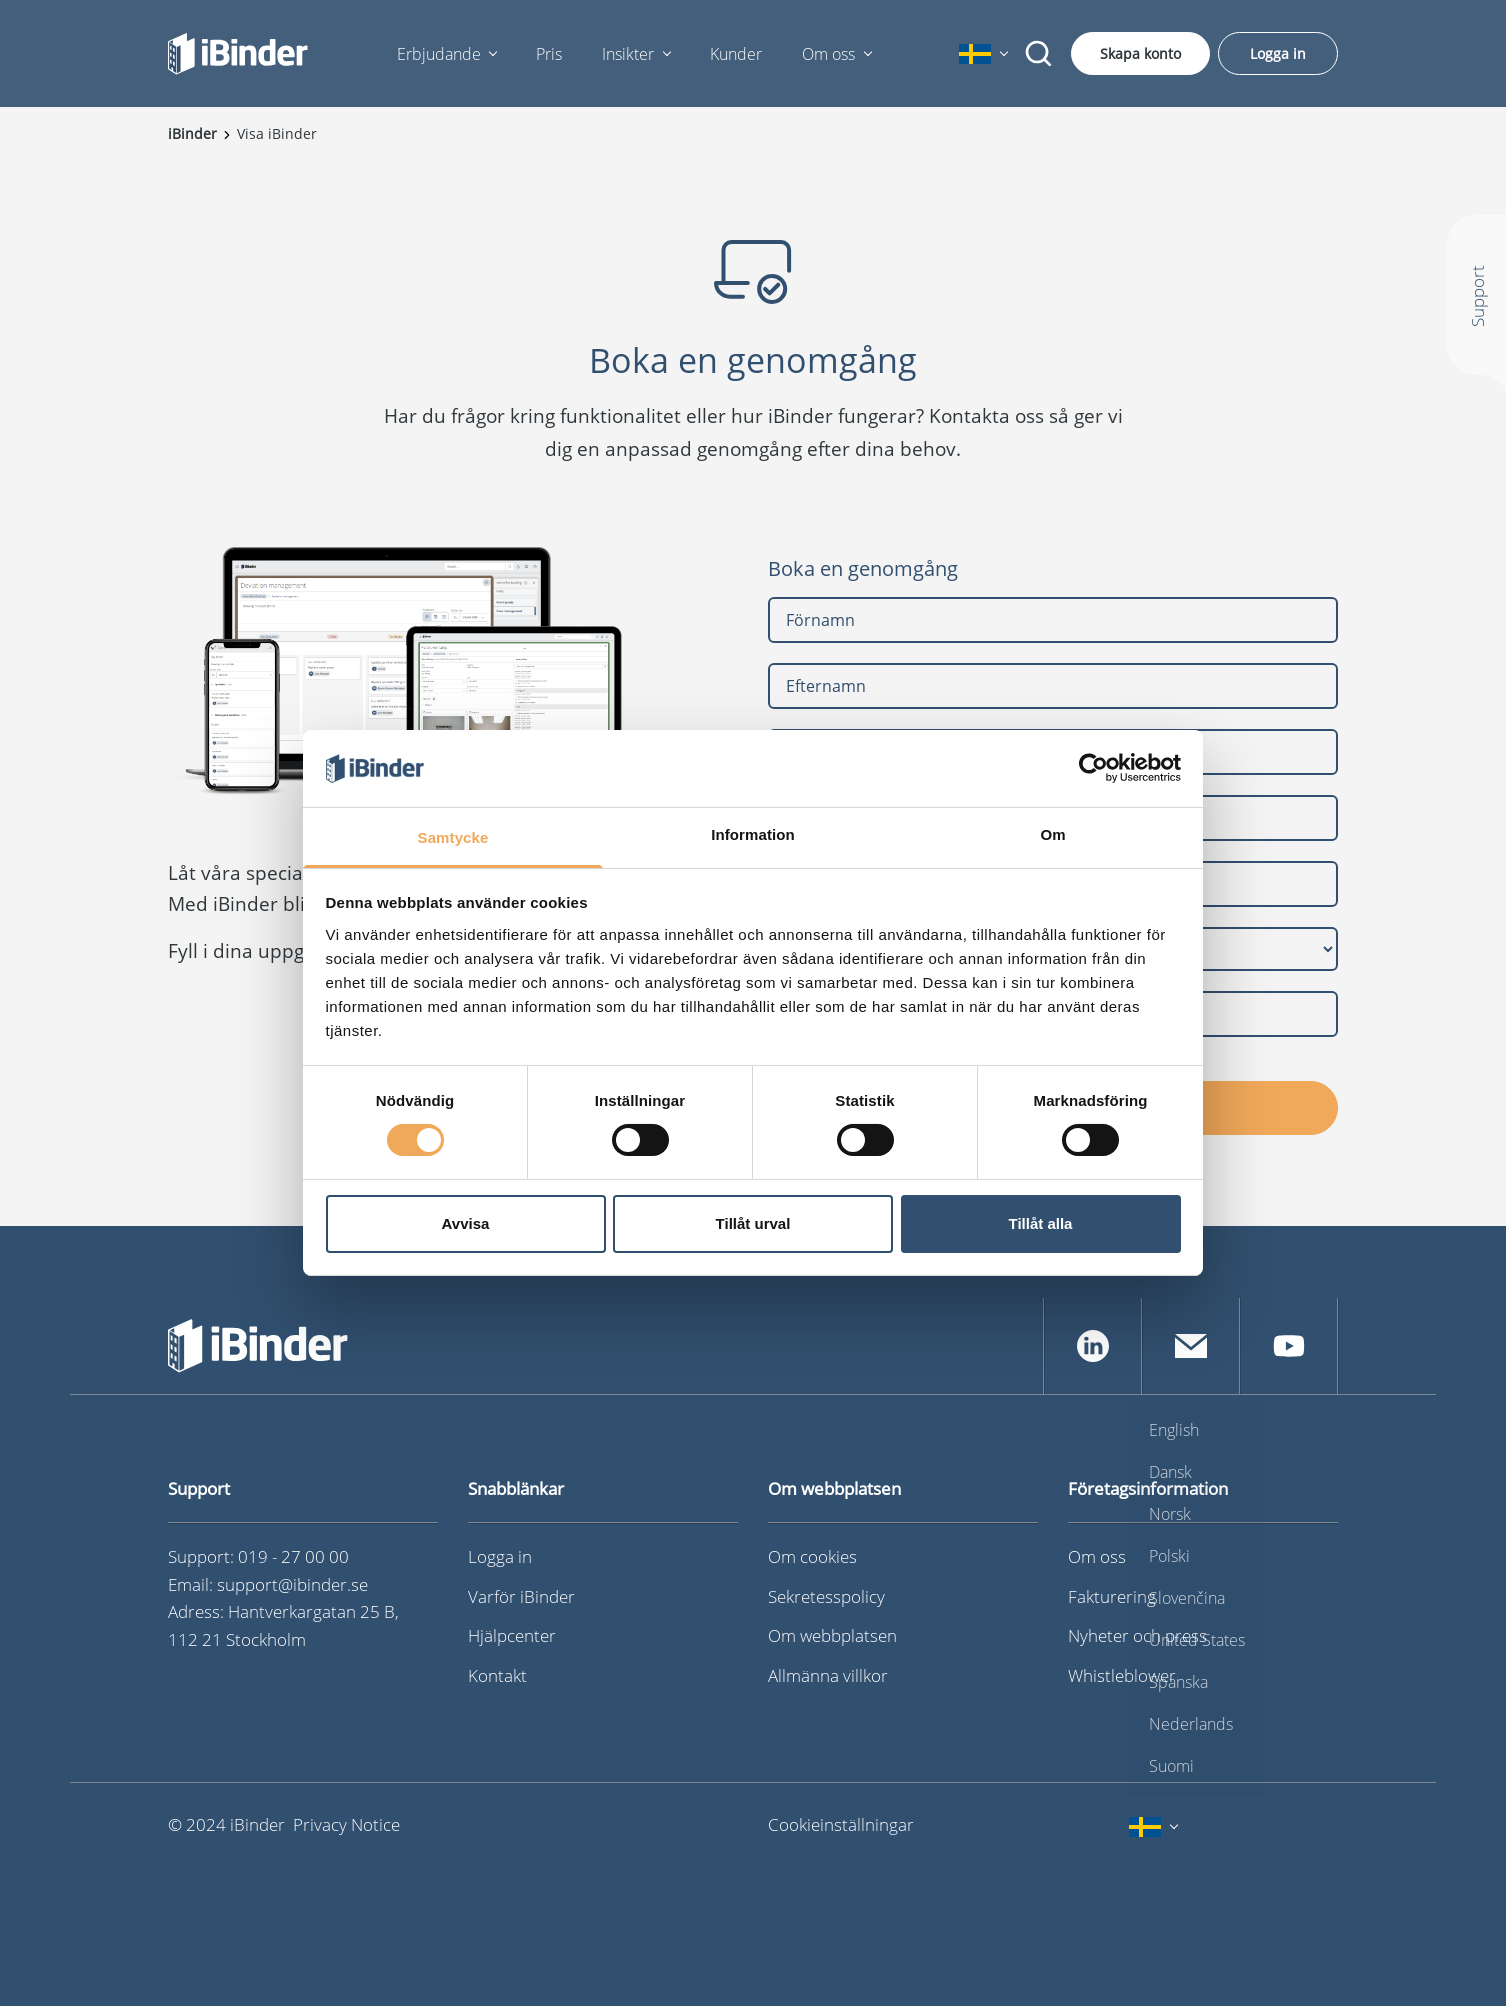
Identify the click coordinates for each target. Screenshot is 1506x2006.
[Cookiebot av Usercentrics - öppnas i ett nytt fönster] (1093, 768)
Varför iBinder (521, 1596)
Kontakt (497, 1675)
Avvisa (466, 1223)
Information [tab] (753, 834)
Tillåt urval (753, 1223)
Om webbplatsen (832, 1635)
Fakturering (1112, 1596)
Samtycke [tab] (453, 837)
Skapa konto (1140, 53)
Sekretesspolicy (826, 1596)
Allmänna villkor (828, 1675)
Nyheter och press (1137, 1635)
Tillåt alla (1041, 1223)
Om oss (828, 54)
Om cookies (812, 1556)
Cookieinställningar (841, 1824)
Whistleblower (1122, 1675)
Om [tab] (1052, 834)
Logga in (1278, 53)
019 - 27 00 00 (293, 1556)
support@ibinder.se (292, 1584)
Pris (549, 54)
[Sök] (1039, 54)
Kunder (736, 54)
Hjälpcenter (512, 1635)
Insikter (628, 54)
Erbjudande (439, 54)
